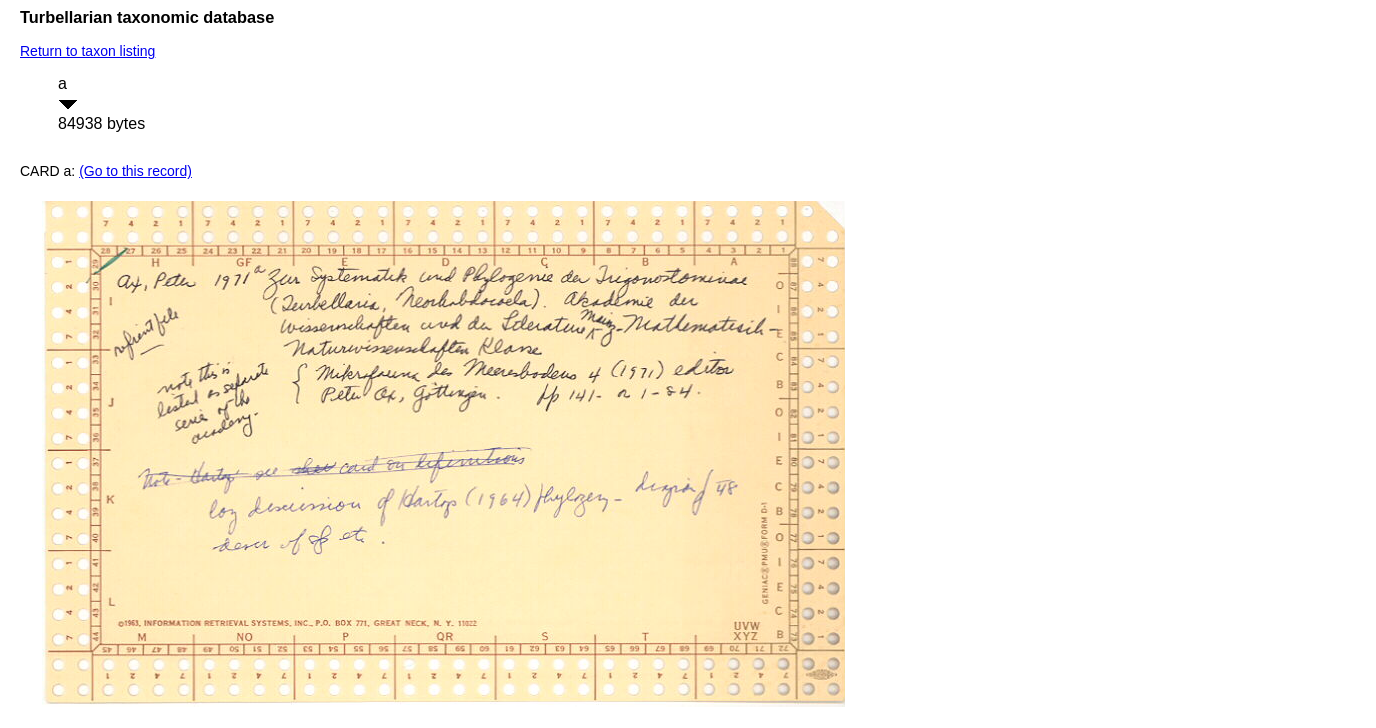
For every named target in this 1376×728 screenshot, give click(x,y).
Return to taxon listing (87, 51)
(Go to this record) (135, 171)
